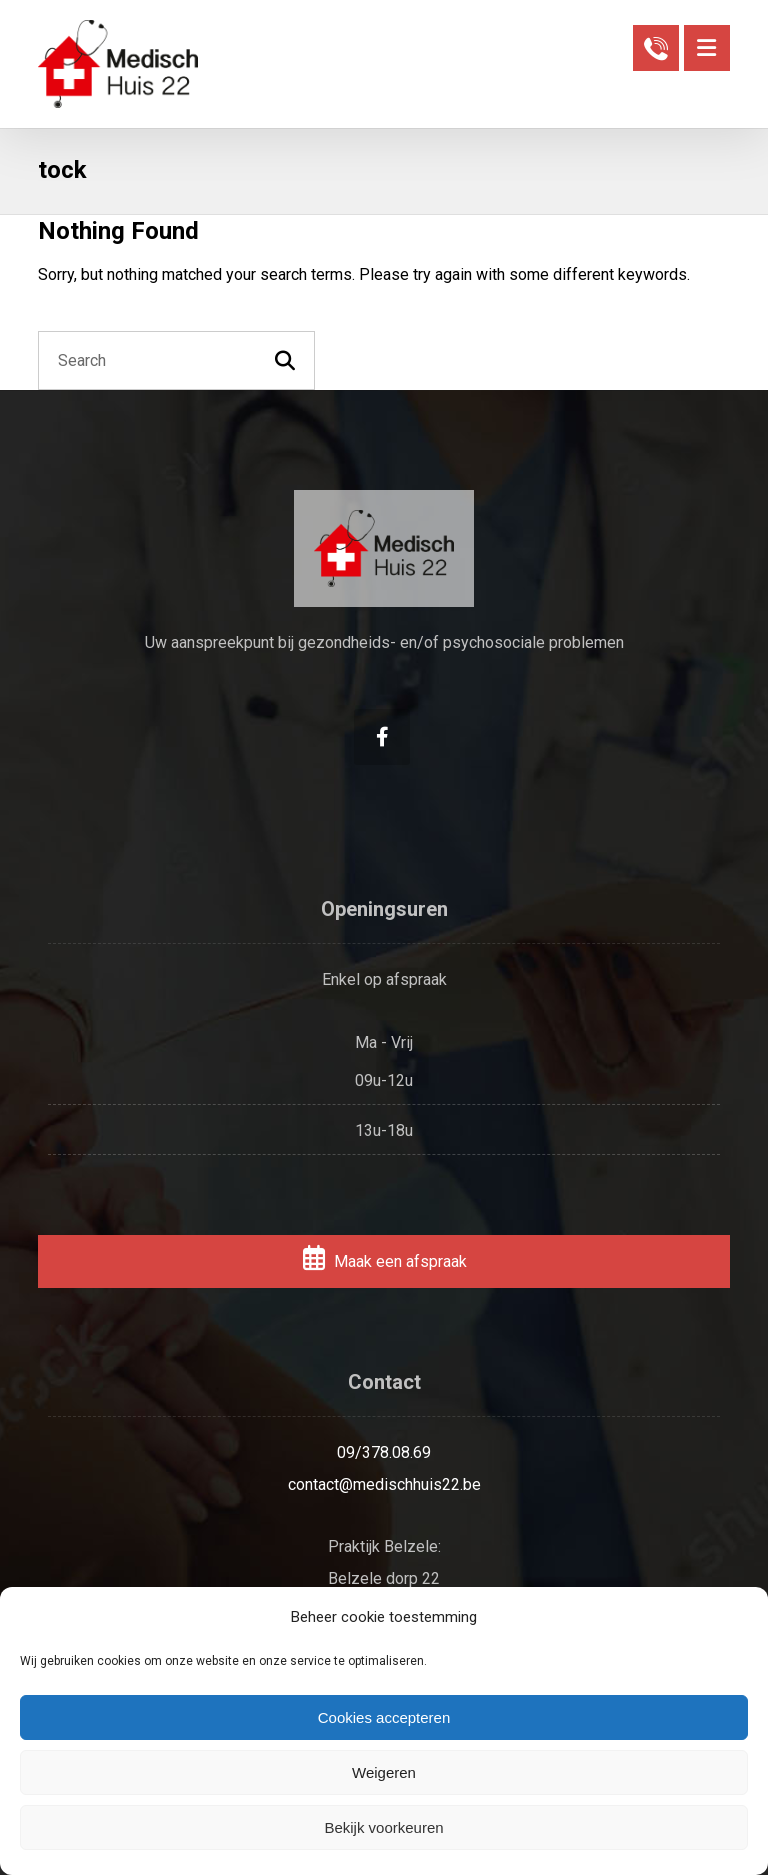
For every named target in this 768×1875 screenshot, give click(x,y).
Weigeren (384, 1772)
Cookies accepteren (384, 1717)
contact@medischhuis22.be (384, 1484)
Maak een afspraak (384, 1261)
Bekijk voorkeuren (383, 1827)
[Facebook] (382, 737)
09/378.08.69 (384, 1452)
